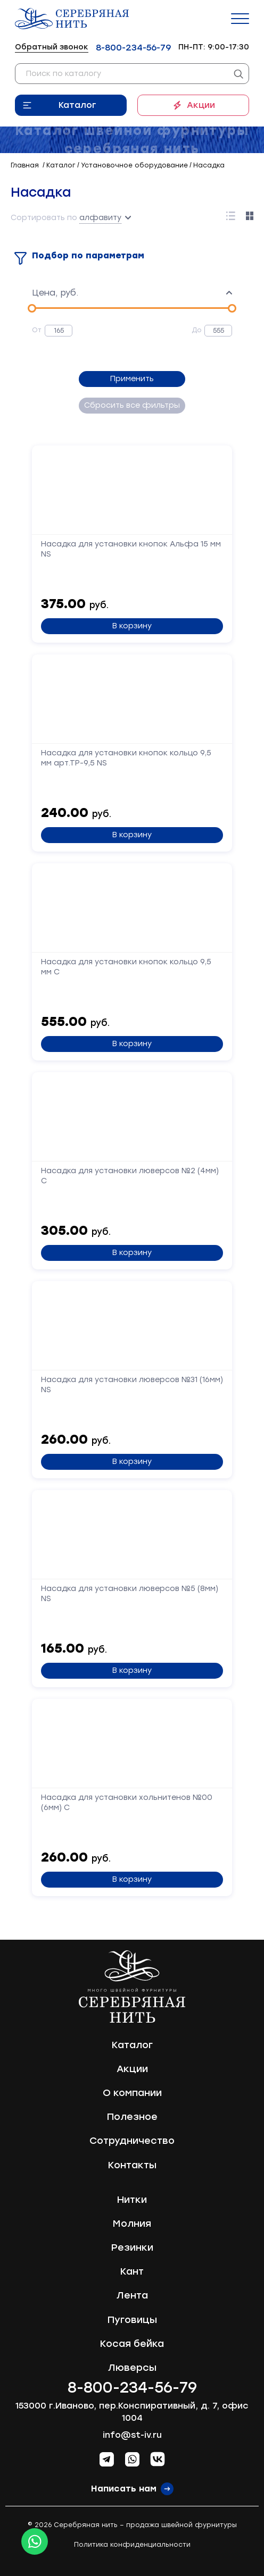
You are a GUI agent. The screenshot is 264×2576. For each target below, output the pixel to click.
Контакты (132, 2165)
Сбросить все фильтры (132, 405)
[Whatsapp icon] (34, 2541)
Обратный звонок (51, 47)
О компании (132, 2093)
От (37, 330)
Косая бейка (132, 2344)
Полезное (132, 2117)
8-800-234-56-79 (133, 48)
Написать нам (123, 2489)
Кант (132, 2271)
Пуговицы (132, 2320)
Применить (132, 378)
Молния (132, 2223)
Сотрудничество (132, 2140)
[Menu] (240, 19)
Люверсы (132, 2367)
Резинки (132, 2247)
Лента (132, 2295)
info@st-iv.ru (132, 2435)
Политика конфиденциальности (132, 2544)
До (197, 330)
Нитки (132, 2199)
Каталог (77, 105)
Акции (201, 105)
